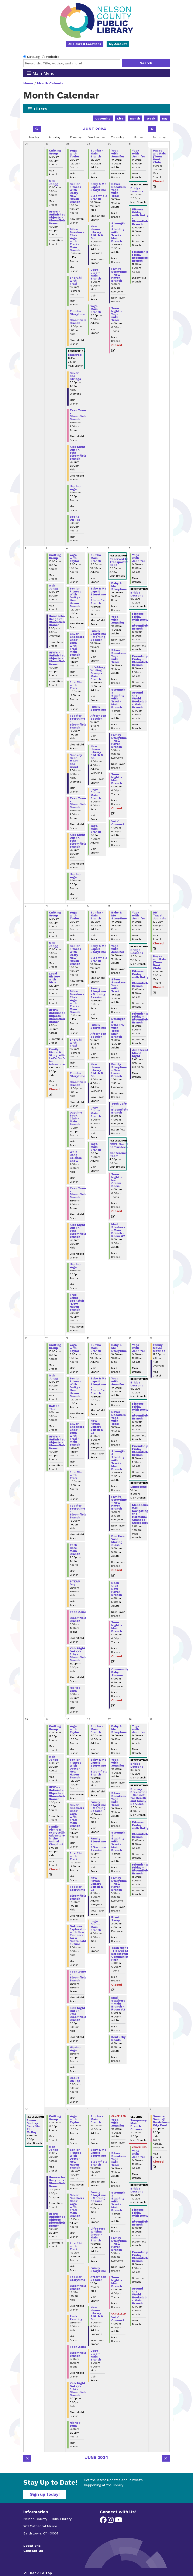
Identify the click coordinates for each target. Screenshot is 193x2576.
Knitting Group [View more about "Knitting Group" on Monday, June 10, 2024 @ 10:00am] (55, 914)
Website (52, 57)
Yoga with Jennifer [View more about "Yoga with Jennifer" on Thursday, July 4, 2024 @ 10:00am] (117, 2122)
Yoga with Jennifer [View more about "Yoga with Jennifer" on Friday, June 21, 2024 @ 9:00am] (138, 1347)
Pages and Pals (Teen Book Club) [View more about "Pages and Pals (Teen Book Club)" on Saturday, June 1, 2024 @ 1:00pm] (159, 156)
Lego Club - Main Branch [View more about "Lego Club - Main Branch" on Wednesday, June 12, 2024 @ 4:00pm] (95, 1112)
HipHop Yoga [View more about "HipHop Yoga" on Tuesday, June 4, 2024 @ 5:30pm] (75, 876)
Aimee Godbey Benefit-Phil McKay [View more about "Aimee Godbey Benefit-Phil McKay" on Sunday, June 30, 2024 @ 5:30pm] (33, 2126)
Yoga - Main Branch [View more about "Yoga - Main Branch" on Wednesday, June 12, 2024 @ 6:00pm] (95, 1146)
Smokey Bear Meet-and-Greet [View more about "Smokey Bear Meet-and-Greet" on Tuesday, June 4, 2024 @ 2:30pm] (76, 760)
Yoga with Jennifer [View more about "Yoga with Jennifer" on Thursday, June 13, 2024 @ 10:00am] (117, 948)
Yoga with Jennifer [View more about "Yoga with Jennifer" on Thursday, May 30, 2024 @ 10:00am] (117, 153)
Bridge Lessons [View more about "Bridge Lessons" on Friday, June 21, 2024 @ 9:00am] (136, 1384)
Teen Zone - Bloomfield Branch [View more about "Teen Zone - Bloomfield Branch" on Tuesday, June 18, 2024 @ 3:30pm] (78, 1616)
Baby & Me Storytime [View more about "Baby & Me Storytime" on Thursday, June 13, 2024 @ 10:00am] (119, 915)
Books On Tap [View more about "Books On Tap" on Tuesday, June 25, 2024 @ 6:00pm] (75, 2079)
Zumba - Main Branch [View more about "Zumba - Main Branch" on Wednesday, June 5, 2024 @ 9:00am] (96, 557)
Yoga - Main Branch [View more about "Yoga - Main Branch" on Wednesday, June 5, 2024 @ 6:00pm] (95, 828)
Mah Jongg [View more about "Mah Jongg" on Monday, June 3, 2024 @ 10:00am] (53, 587)
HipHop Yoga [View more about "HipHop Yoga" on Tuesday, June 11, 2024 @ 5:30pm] (75, 1266)
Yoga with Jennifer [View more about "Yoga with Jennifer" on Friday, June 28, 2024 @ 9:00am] (138, 1729)
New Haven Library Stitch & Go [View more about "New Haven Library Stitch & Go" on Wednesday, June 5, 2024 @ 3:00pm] (96, 752)
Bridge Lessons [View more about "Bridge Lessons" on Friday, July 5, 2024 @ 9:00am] (136, 2190)
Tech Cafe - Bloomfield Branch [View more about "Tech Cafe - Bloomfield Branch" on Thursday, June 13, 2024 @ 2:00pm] (119, 1108)
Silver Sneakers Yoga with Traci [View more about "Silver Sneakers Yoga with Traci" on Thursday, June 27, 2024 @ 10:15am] (118, 1799)
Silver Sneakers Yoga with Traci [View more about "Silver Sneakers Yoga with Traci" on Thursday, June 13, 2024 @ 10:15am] (118, 985)
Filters (40, 108)
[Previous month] (37, 129)
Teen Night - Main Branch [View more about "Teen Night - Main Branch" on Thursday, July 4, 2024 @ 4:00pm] (116, 2282)
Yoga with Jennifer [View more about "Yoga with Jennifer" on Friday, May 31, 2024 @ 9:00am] (138, 153)
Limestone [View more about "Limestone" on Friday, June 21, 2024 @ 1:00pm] (138, 1486)
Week (151, 118)
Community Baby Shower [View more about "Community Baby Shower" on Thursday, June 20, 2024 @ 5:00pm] (120, 1672)
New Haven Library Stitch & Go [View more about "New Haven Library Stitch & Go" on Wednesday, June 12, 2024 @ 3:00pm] (96, 1070)
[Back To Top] (96, 2573)
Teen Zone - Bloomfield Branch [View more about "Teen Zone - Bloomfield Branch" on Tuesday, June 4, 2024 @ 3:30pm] (78, 803)
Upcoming (102, 118)
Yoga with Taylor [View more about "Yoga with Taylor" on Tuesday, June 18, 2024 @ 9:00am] (74, 1347)
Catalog (33, 57)
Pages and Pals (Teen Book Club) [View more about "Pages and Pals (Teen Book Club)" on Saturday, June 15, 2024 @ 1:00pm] (159, 962)
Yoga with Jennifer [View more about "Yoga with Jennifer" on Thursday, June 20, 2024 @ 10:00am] (117, 1381)
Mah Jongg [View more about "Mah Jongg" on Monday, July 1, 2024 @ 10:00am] (53, 2148)
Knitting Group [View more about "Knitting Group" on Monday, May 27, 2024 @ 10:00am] (55, 152)
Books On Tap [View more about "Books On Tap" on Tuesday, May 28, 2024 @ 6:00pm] (75, 518)
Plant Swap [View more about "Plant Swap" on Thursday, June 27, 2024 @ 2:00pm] (115, 1919)
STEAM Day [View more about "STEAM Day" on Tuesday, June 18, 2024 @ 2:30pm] (75, 1583)
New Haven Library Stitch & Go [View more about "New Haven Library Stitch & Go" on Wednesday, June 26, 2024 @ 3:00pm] (96, 1883)
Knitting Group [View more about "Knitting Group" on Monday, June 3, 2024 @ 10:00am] (55, 556)
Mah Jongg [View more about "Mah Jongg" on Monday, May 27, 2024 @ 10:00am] (53, 182)
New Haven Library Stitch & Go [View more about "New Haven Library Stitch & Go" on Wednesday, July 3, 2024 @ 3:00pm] (96, 2313)
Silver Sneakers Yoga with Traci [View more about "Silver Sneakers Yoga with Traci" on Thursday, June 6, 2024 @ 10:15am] (118, 656)
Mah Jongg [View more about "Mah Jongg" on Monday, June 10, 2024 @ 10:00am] (53, 944)
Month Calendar (51, 83)
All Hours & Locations (84, 44)
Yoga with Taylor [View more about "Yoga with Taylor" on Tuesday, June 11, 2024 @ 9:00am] (74, 915)
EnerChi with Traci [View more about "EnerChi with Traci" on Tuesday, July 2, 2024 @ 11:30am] (76, 2246)
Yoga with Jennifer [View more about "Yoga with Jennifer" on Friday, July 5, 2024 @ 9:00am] (138, 2153)
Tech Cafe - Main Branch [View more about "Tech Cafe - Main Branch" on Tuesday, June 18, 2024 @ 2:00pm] (75, 1549)
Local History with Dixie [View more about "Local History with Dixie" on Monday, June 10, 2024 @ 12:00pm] (54, 978)
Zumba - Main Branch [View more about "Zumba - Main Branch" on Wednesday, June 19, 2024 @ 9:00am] (96, 1347)
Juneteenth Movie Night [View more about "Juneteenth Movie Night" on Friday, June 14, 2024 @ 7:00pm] (141, 1052)
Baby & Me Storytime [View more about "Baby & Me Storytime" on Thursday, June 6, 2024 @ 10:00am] (119, 586)
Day (165, 118)
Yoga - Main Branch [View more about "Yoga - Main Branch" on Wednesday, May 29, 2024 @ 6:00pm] (95, 308)
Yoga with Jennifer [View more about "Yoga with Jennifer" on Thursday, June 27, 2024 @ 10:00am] (117, 1762)
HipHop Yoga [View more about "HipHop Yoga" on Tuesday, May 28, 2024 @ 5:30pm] (75, 488)
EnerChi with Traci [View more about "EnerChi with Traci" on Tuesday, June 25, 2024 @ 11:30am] (76, 1856)
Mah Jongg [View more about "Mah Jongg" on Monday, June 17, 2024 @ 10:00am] (53, 1377)
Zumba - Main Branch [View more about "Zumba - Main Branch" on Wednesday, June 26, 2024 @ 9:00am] (96, 1729)
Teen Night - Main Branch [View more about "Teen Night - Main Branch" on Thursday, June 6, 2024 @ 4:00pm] (116, 779)
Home (28, 83)
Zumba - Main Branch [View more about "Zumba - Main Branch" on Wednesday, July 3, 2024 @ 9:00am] (96, 2119)
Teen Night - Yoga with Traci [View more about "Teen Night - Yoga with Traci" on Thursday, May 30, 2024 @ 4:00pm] (116, 314)
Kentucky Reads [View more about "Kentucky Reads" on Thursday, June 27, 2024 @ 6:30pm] (118, 2038)
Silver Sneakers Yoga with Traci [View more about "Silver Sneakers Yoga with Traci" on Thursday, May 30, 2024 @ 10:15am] (118, 189)
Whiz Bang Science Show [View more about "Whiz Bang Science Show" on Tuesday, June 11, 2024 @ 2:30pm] (76, 1156)
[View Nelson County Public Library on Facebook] (104, 2521)
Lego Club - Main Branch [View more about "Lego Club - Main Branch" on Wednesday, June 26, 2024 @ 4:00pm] (95, 1925)
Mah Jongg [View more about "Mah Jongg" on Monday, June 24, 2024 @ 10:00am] (53, 1758)
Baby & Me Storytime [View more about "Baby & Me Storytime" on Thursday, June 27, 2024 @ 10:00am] (119, 1729)
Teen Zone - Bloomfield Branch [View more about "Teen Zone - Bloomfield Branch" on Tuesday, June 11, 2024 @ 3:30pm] (78, 1193)
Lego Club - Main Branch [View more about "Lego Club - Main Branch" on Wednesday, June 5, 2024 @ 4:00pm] (95, 794)
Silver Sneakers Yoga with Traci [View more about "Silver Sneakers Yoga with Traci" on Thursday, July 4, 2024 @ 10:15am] (118, 2159)
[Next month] (152, 129)
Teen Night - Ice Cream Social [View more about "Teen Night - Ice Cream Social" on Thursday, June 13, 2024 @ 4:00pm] (116, 1180)
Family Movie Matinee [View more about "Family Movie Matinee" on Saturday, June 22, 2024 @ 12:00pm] (159, 1347)
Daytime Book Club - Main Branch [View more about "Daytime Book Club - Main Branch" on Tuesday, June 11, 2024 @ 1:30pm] (76, 1118)
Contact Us (33, 2551)
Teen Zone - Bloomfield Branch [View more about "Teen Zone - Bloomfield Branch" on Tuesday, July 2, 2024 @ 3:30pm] (78, 2351)
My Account (118, 44)
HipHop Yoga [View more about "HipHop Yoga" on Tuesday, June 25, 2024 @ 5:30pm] (75, 2049)
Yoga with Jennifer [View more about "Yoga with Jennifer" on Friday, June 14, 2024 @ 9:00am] (138, 915)
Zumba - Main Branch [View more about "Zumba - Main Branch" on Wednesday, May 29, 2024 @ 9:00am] (96, 153)
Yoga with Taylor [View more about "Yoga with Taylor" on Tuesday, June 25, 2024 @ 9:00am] (74, 1729)
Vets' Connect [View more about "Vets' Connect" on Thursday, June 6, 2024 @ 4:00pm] (117, 823)
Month (135, 118)
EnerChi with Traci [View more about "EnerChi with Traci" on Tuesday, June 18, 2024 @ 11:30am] (76, 1475)
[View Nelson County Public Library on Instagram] (111, 2521)
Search (146, 63)
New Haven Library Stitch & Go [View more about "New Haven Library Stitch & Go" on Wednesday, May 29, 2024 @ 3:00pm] (96, 232)
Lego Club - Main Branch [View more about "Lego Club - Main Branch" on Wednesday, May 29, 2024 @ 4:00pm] (95, 274)
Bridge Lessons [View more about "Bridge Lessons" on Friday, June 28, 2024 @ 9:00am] (136, 1765)
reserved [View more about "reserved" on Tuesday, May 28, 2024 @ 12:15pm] (75, 354)
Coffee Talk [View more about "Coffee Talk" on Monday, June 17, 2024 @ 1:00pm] (54, 1407)
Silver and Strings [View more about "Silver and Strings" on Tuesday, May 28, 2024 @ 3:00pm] (75, 375)
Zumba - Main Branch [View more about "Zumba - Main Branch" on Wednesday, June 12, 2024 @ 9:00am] (96, 915)
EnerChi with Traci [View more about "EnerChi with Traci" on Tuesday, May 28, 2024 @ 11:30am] (76, 280)
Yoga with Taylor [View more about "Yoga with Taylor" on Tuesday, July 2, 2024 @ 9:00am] (74, 2119)
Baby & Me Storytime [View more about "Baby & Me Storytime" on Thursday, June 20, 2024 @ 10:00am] (119, 1347)
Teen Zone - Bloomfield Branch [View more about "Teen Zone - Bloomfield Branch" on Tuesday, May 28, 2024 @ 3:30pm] (78, 415)
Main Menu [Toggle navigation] (41, 73)
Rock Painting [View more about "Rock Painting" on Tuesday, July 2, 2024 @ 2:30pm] (76, 2318)
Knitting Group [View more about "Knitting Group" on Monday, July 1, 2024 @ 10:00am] (55, 2118)
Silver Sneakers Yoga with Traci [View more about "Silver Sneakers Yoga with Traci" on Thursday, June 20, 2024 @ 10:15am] (118, 1417)
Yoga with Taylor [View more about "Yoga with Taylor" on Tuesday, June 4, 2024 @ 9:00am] (74, 557)
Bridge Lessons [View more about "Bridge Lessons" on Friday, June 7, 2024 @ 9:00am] (136, 594)
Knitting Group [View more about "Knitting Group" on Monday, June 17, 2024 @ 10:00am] (55, 1346)
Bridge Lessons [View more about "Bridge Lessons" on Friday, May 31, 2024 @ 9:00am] (136, 190)
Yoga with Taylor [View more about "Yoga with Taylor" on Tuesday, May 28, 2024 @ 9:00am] (74, 153)
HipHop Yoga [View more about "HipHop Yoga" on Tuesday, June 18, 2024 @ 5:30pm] (75, 1689)
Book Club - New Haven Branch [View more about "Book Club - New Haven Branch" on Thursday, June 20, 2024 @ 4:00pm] (116, 1588)
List (120, 118)
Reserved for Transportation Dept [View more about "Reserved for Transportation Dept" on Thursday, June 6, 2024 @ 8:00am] (121, 561)
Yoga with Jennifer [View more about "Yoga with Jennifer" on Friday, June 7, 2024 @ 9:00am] (138, 557)
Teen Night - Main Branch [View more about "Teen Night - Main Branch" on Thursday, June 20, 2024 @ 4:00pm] (116, 1627)
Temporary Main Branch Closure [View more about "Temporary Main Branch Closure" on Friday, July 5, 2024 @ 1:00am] (138, 2125)
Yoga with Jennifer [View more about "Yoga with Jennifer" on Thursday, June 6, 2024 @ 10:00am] (117, 619)
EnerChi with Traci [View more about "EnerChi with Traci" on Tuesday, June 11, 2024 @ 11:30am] (76, 1042)
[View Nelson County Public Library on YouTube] (118, 2521)
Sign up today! (45, 2494)
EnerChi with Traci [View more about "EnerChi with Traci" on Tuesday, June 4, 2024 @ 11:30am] (76, 685)
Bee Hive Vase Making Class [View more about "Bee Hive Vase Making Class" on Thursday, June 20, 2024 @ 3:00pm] (118, 1540)
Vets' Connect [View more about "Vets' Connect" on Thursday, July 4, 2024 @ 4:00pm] (117, 2319)
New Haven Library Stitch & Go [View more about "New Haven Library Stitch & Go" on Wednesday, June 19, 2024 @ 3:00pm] (96, 1426)
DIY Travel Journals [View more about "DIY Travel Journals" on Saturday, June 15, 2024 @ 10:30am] (159, 915)
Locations (32, 2546)
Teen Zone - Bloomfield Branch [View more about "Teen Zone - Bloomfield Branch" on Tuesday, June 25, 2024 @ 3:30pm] (78, 1976)
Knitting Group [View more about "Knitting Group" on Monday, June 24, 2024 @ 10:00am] (55, 1728)
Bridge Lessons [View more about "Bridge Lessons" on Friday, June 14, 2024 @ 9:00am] (136, 951)
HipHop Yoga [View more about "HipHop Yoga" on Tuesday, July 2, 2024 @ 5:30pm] (75, 2424)
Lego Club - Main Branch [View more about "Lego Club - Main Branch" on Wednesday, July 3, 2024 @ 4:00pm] (95, 2355)
